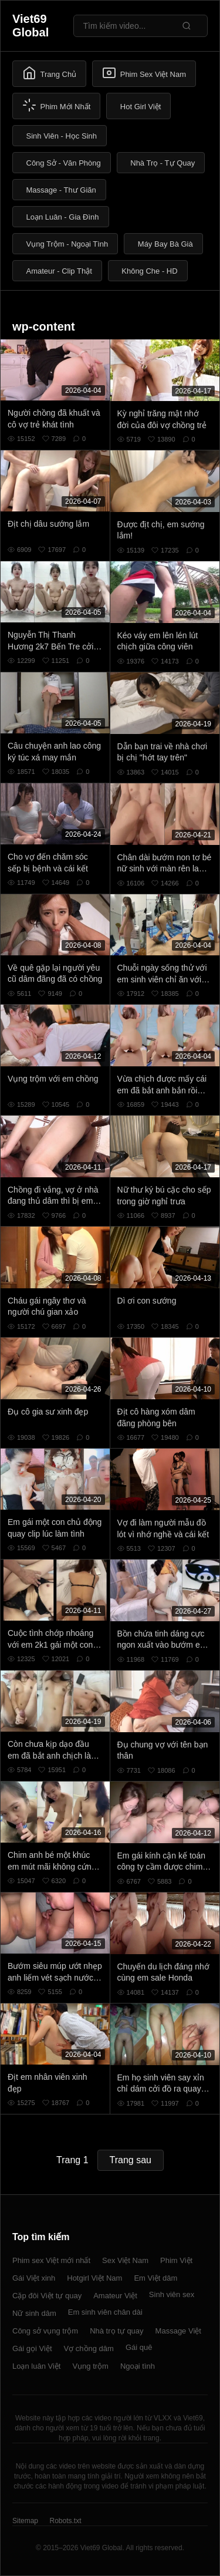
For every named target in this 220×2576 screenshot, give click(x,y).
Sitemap (25, 2521)
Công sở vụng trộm (45, 2330)
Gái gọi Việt (32, 2348)
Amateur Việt (115, 2295)
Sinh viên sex (171, 2294)
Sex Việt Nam (125, 2260)
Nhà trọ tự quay (116, 2330)
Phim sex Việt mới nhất (51, 2260)
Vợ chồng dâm (89, 2348)
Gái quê (139, 2347)
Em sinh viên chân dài (105, 2312)
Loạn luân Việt (36, 2366)
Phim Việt (176, 2260)
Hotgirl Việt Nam (94, 2278)
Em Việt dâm (155, 2278)
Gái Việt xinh (33, 2278)
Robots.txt (65, 2521)
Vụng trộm (90, 2366)
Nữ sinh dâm (34, 2313)
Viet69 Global (30, 25)
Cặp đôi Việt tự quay (47, 2295)
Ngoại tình (137, 2366)
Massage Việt (178, 2330)
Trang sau (130, 2160)
